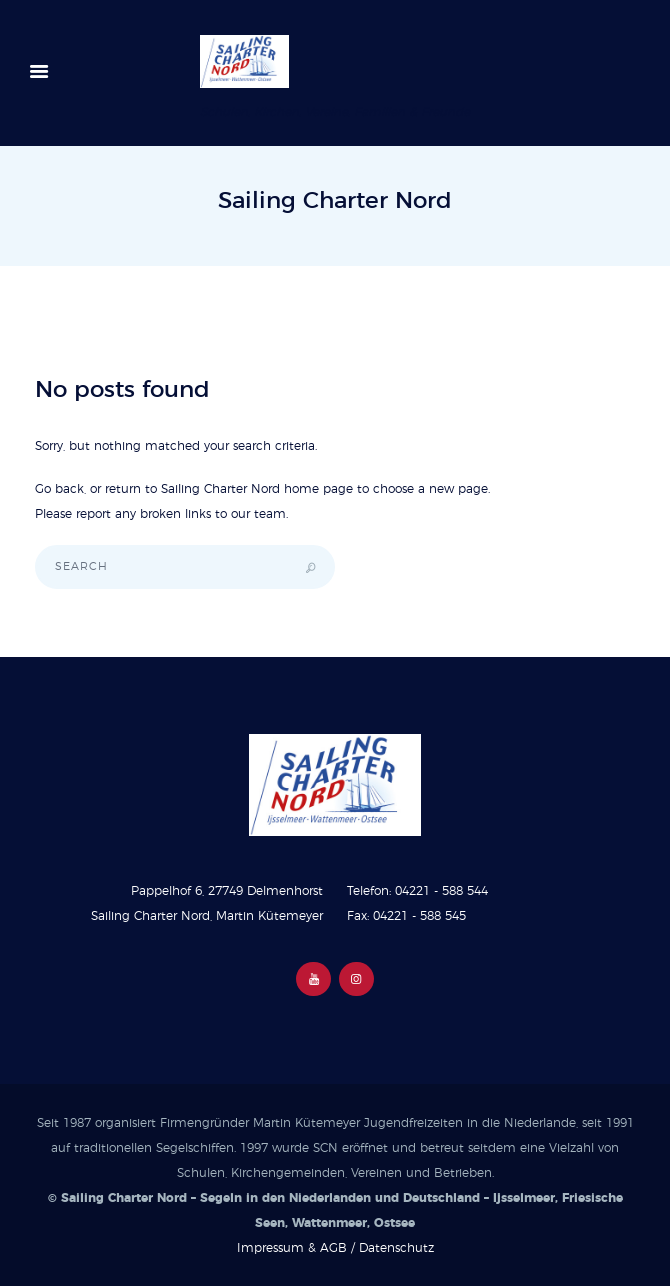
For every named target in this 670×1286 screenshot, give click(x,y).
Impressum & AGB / (298, 1248)
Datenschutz (396, 1248)
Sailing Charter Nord (220, 489)
